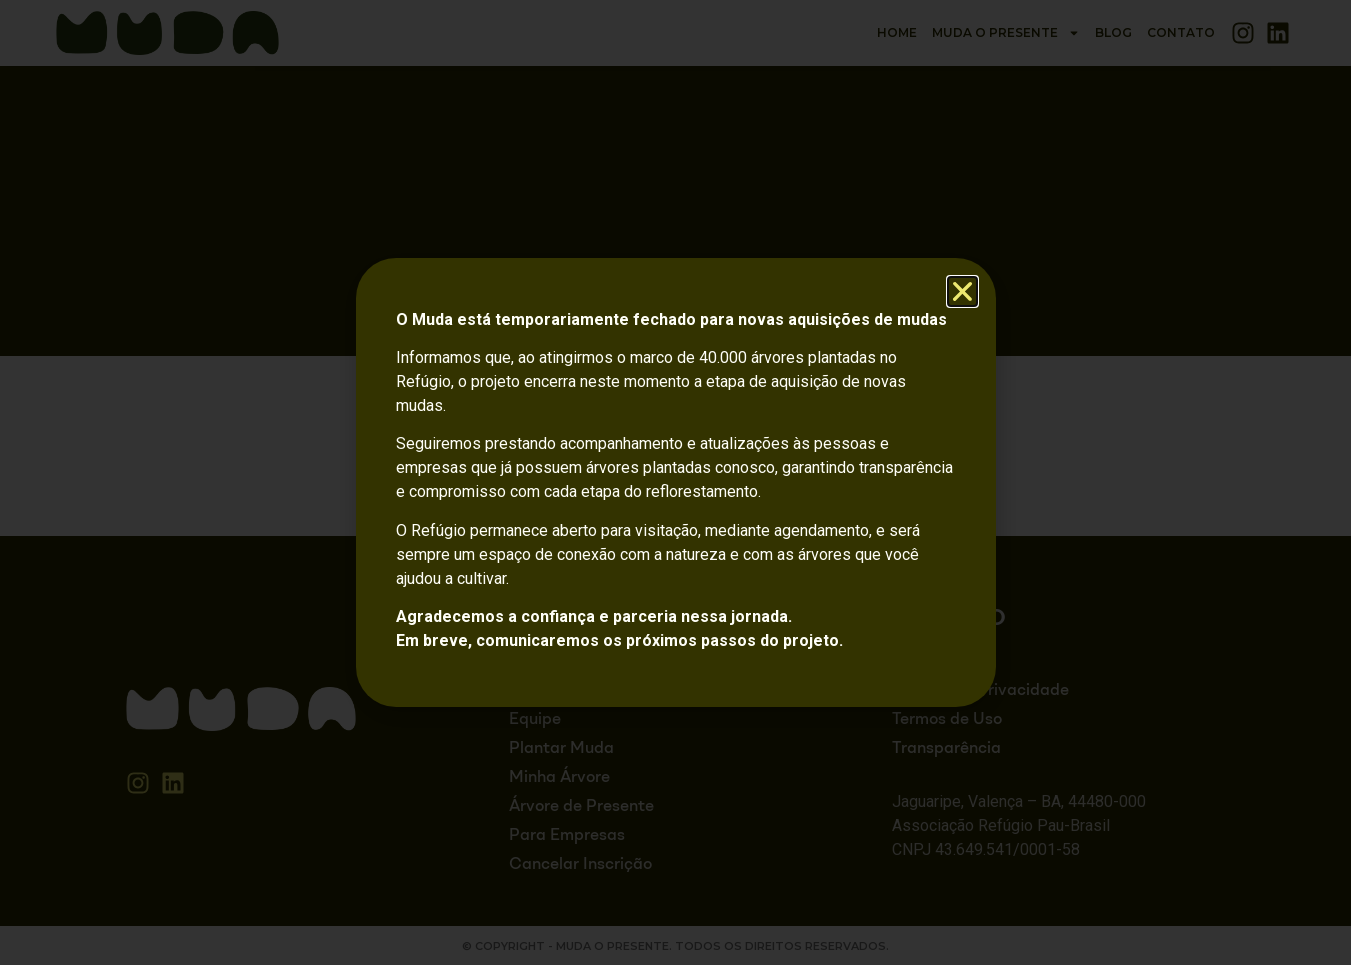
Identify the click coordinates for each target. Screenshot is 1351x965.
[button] (962, 291)
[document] (675, 482)
